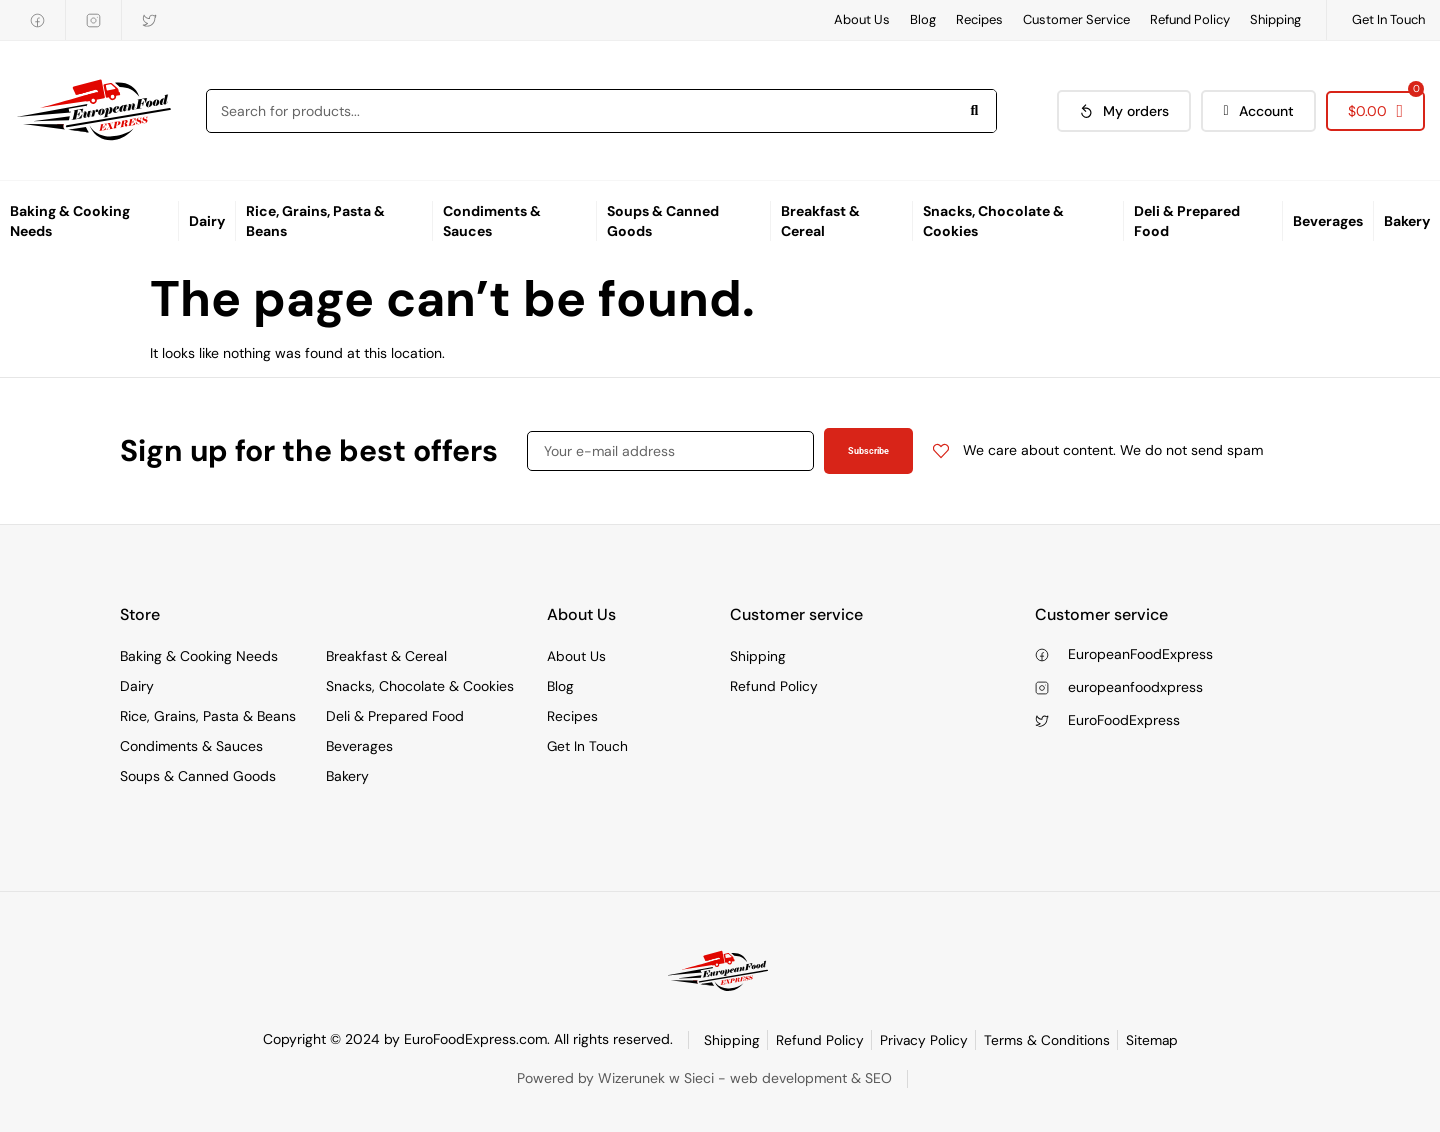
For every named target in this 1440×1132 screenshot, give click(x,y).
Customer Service (1076, 19)
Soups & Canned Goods (663, 221)
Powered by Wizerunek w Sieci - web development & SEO (704, 1078)
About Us (862, 19)
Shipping (1275, 19)
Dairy (207, 221)
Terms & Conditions (1047, 1040)
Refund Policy (1190, 19)
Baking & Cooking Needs (70, 221)
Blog (923, 19)
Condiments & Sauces (492, 221)
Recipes (979, 19)
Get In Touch (1388, 19)
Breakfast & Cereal (820, 221)
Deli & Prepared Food (1187, 221)
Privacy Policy (923, 1040)
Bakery (1407, 221)
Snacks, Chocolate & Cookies (993, 221)
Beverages (1328, 221)
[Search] (974, 111)
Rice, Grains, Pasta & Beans (315, 221)
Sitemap (1152, 1040)
